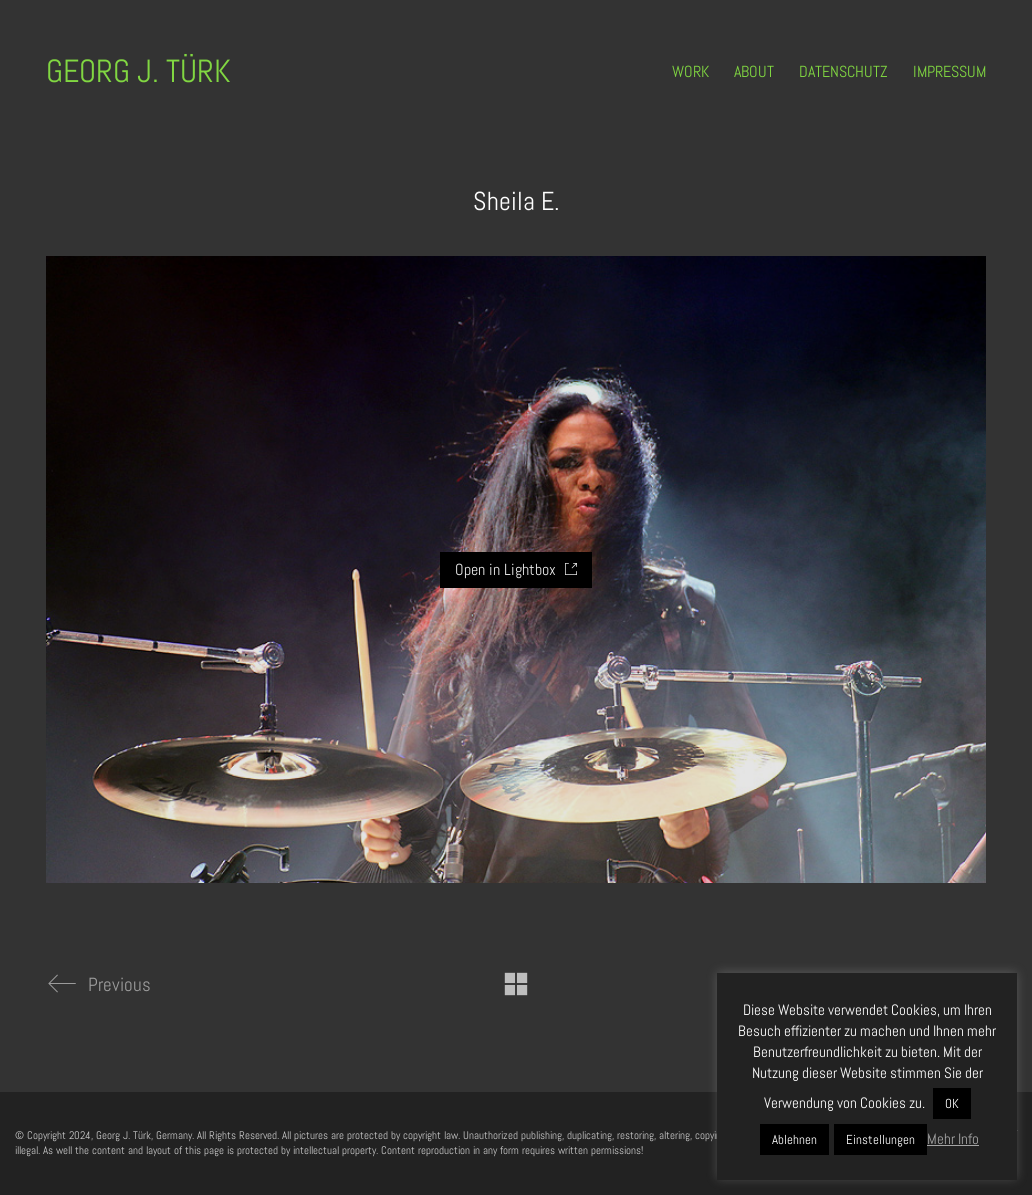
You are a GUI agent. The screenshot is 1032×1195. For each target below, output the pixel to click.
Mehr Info (953, 1138)
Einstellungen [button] (880, 1139)
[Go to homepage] (138, 71)
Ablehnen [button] (794, 1139)
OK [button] (952, 1103)
